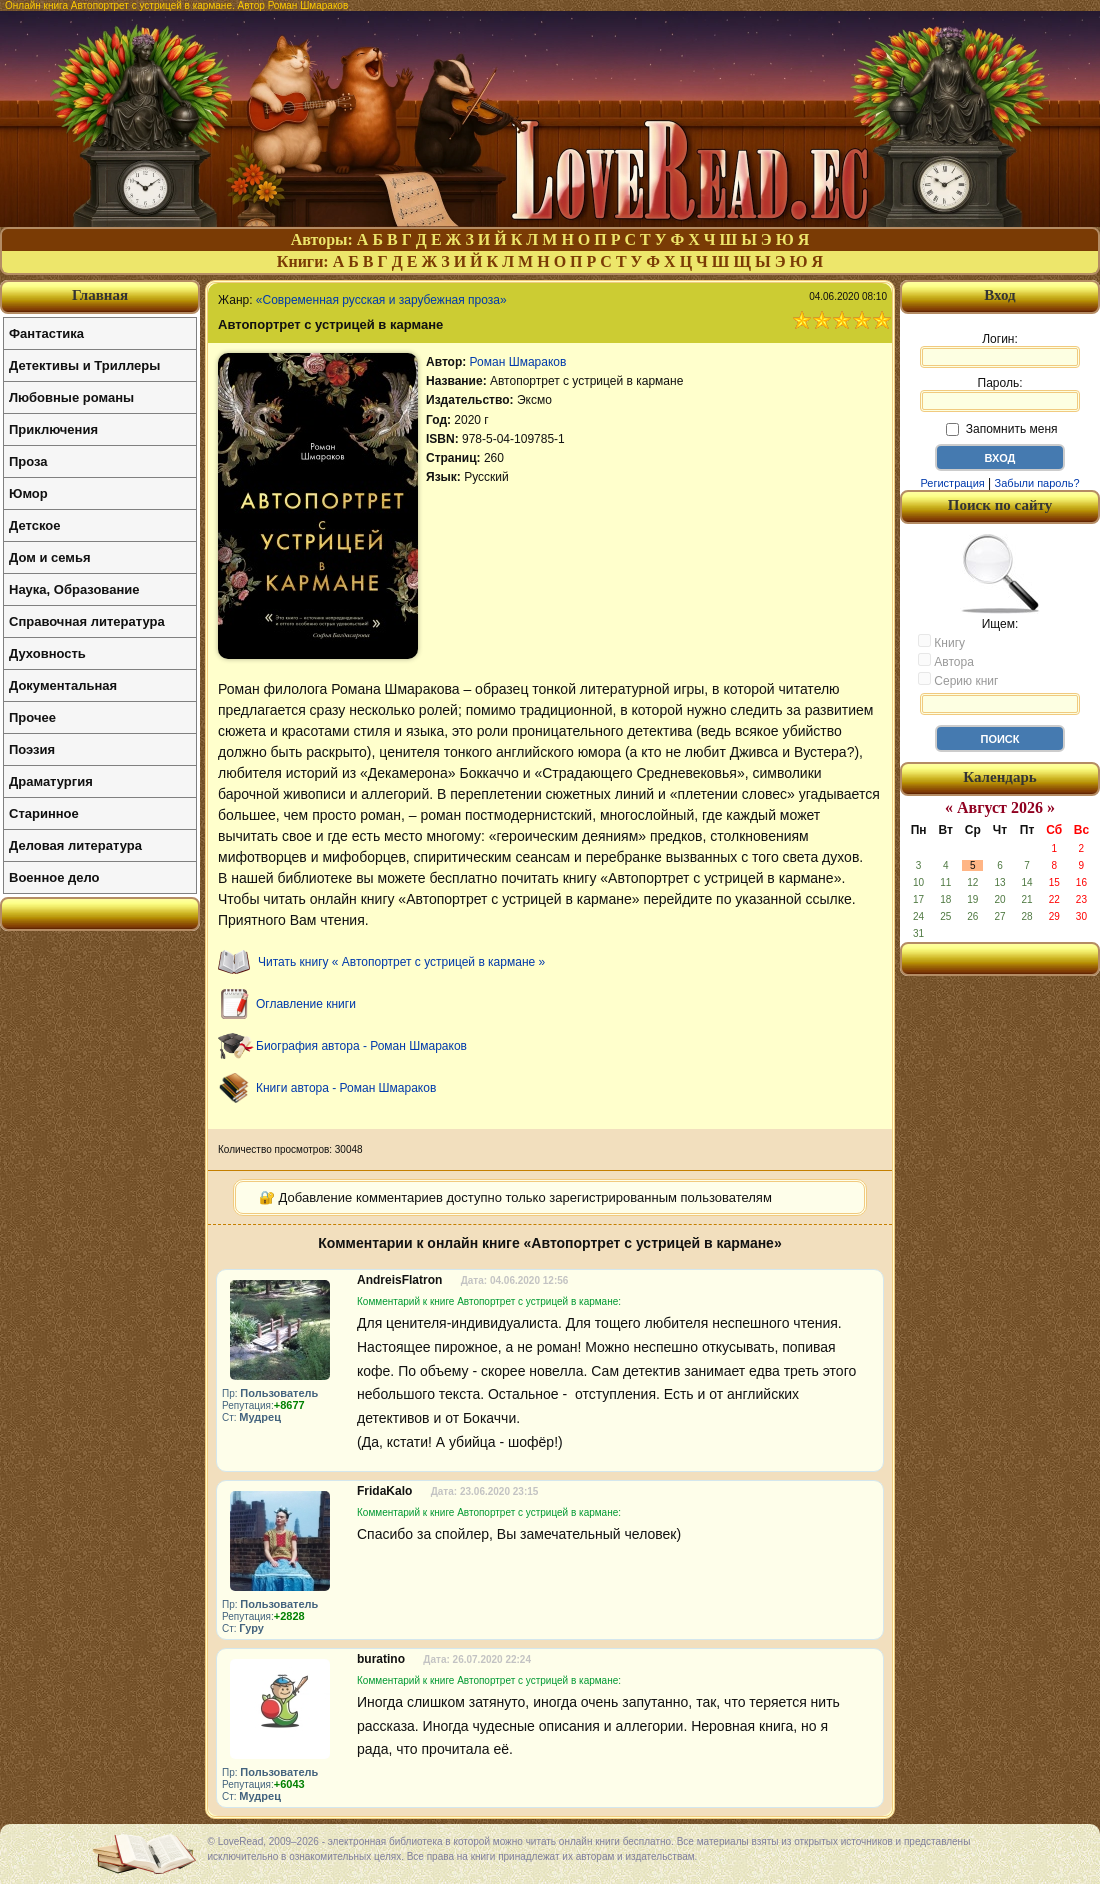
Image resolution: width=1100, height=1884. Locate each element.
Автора (946, 661)
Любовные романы (71, 397)
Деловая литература (75, 845)
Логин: (1000, 350)
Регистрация (952, 483)
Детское (34, 525)
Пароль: (1000, 394)
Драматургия (51, 781)
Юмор (28, 493)
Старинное (44, 813)
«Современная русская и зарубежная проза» (381, 300)
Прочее (32, 717)
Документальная (63, 685)
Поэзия (32, 749)
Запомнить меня (1001, 429)
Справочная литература (87, 621)
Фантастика (46, 333)
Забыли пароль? (1037, 483)
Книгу (941, 642)
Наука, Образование (74, 589)
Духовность (47, 653)
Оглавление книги (306, 1004)
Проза (28, 461)
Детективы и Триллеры (84, 365)
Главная (100, 295)
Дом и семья (50, 557)
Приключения (53, 429)
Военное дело (54, 877)
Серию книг (958, 680)
